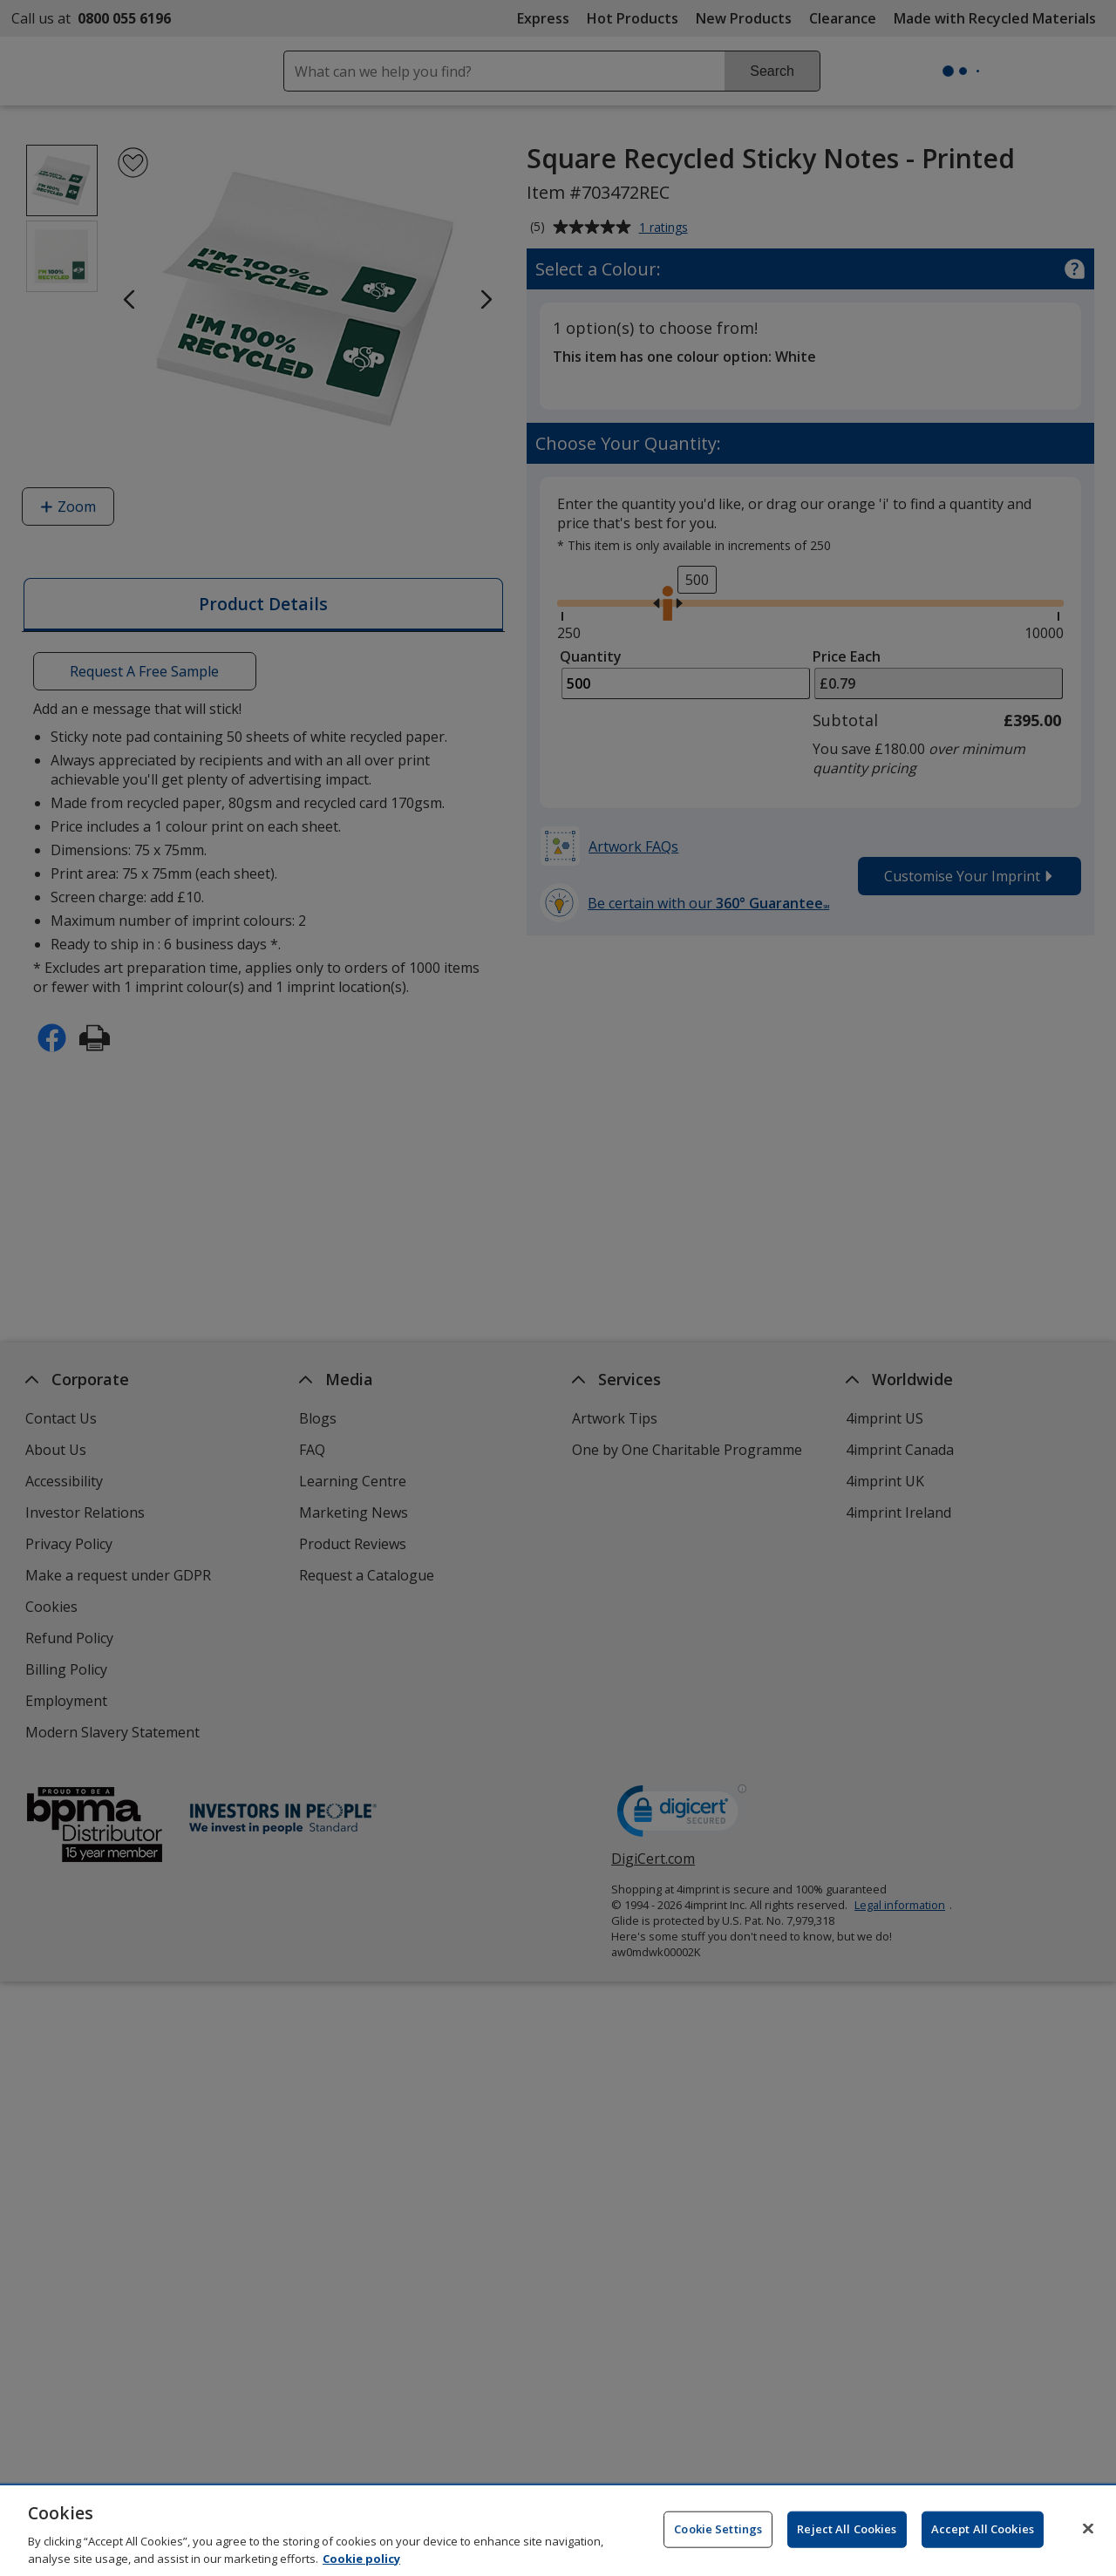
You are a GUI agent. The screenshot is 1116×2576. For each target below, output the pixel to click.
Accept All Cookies (982, 2536)
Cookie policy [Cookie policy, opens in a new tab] (361, 2565)
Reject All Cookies (846, 2536)
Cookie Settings (718, 2536)
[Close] (1088, 2536)
